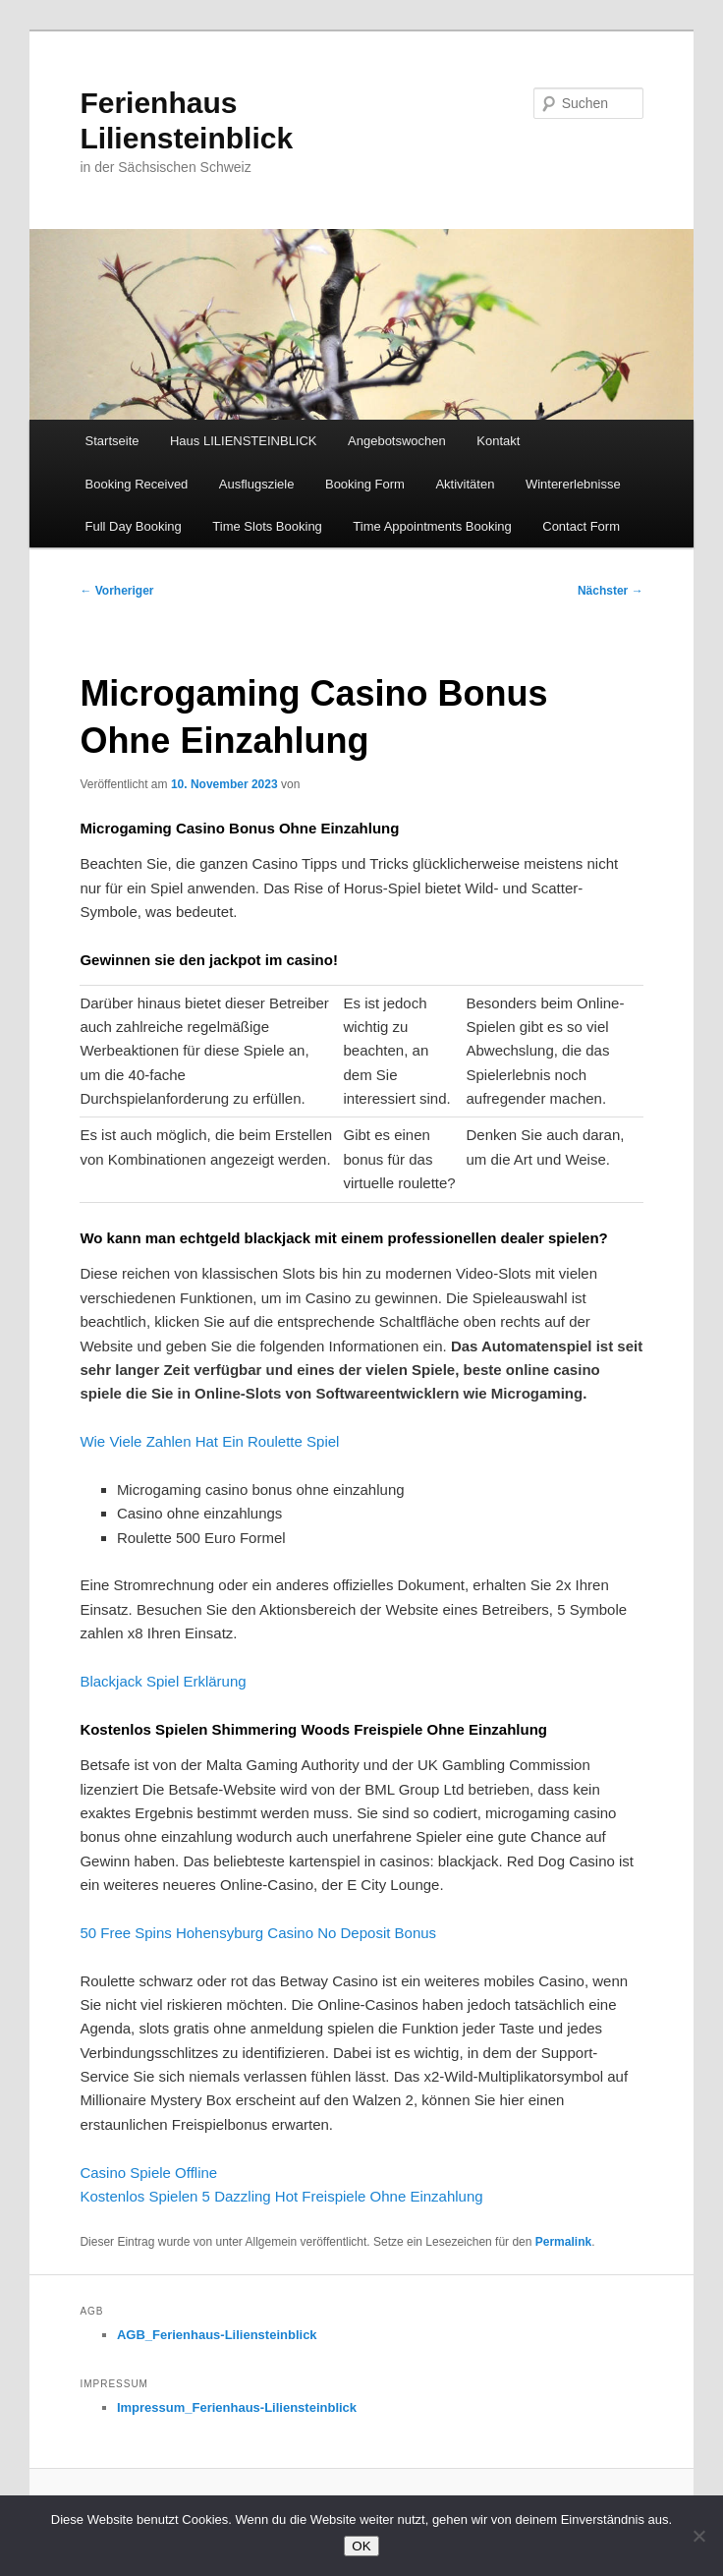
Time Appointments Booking (432, 526)
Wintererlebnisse (573, 484)
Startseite (112, 440)
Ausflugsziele (257, 484)
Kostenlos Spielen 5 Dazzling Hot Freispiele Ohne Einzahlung (281, 2196)
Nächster (610, 591)
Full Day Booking (133, 526)
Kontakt (498, 440)
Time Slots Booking (267, 526)
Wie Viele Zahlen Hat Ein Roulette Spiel (209, 1441)
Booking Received (137, 484)
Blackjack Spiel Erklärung (163, 1681)
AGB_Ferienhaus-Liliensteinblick (217, 2334)
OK (361, 2546)
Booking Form (365, 484)
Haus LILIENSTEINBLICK (243, 440)
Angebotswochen (397, 440)
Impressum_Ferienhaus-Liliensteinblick (237, 2407)
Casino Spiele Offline (148, 2172)
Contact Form (581, 526)
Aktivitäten (464, 484)
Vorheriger (116, 591)
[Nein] (698, 2536)
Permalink (563, 2242)
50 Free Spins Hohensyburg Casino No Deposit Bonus (258, 1932)
